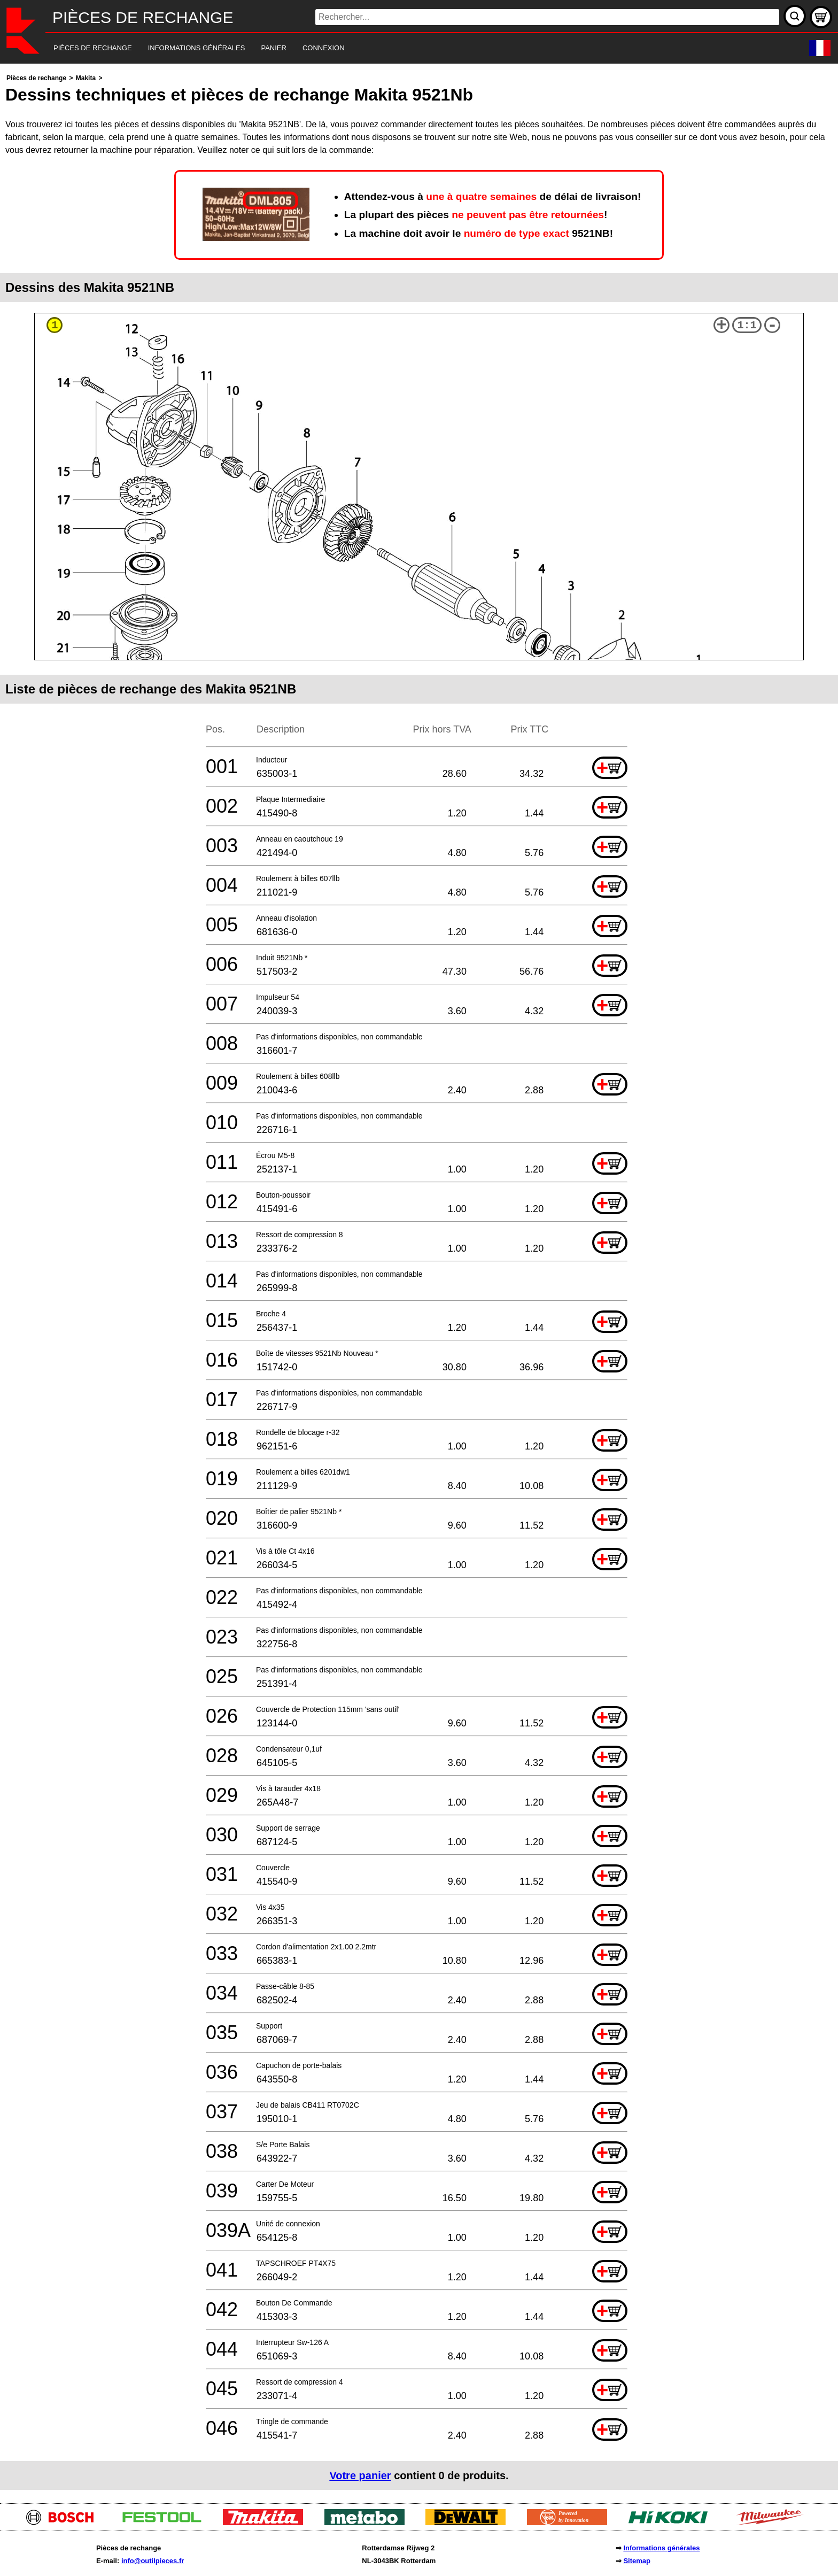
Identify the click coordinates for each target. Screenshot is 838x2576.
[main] (419, 1281)
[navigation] (404, 48)
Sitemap (636, 2561)
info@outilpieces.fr (152, 2561)
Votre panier (360, 2475)
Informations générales (661, 2548)
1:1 (747, 325)
